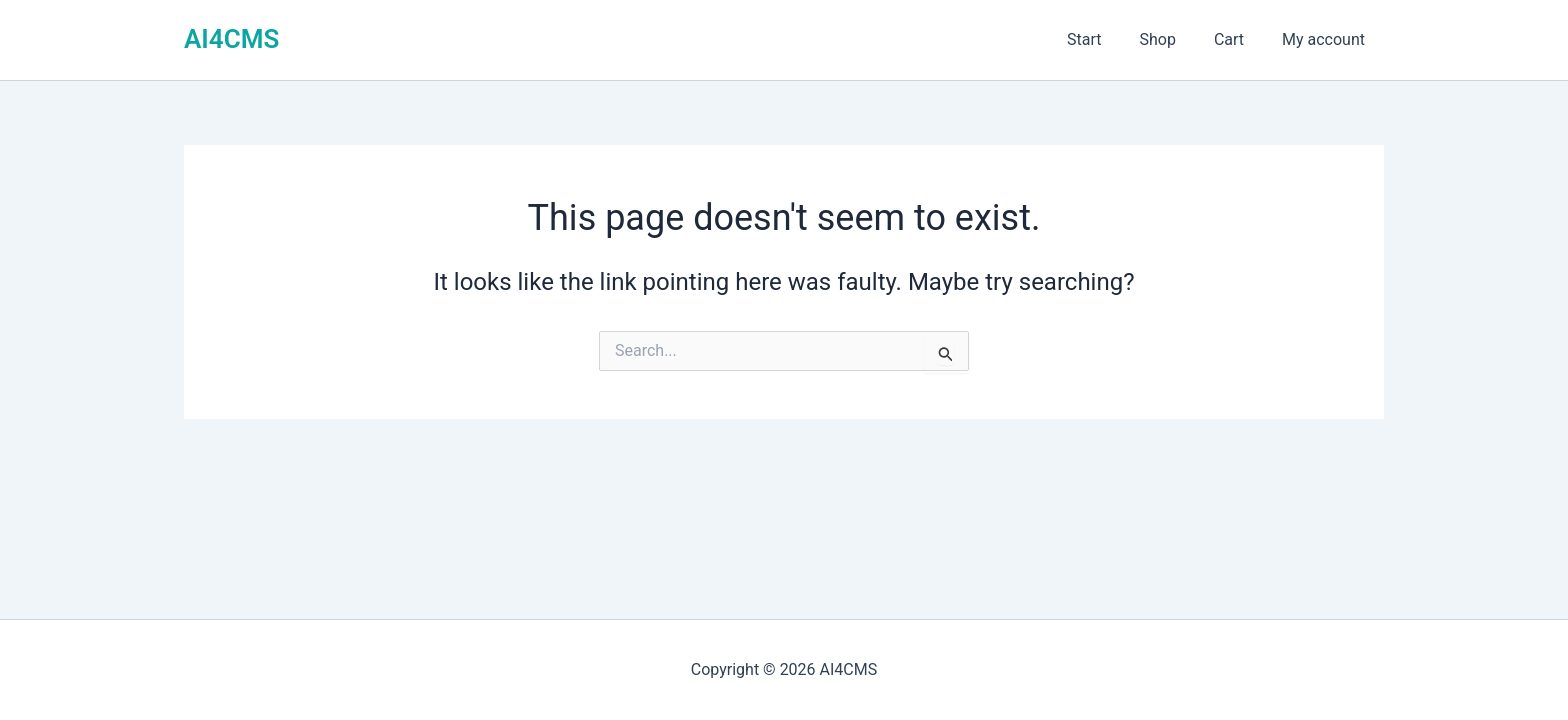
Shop (1172, 39)
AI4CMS (231, 39)
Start (1105, 39)
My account (1326, 39)
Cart (1238, 39)
